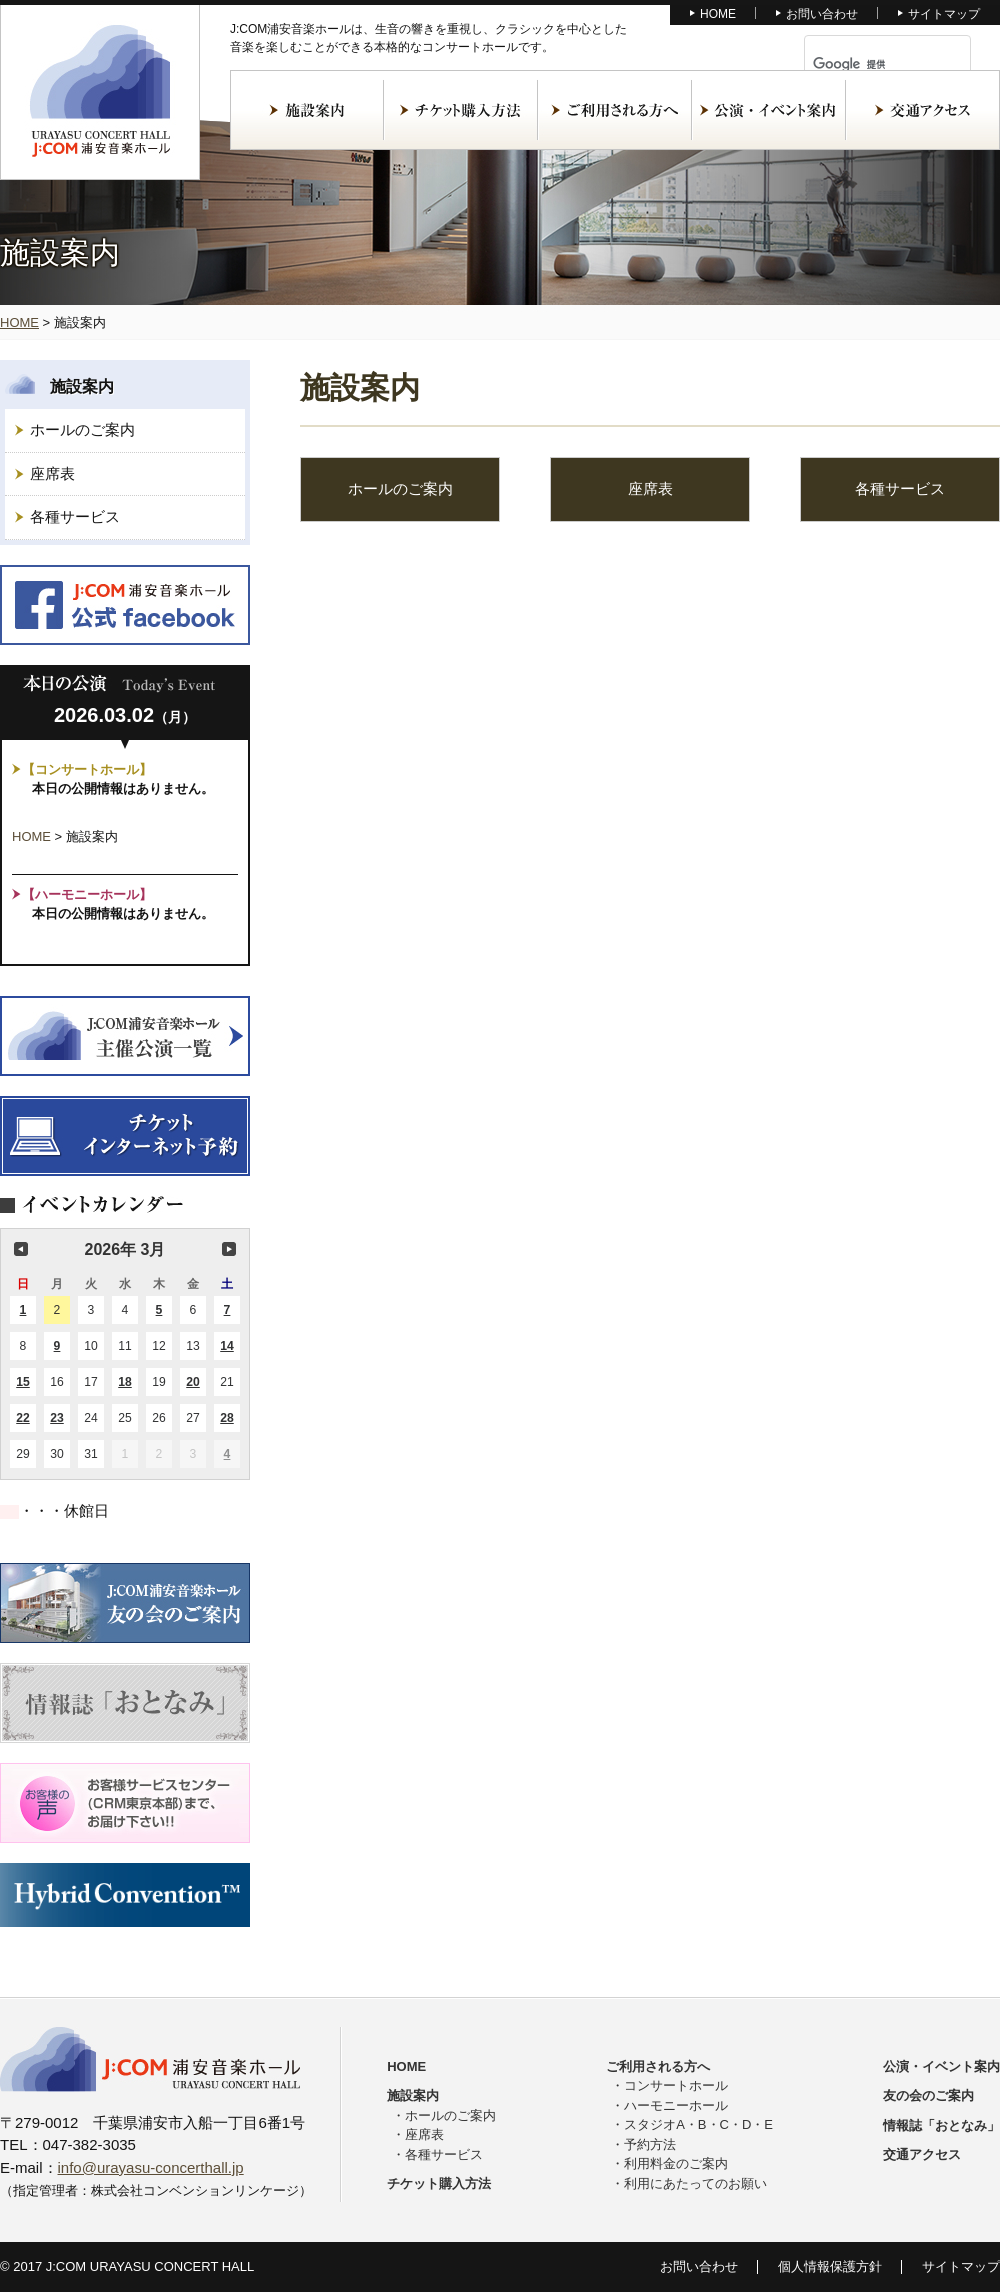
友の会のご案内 (928, 2095)
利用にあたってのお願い (695, 2183)
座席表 (52, 473)
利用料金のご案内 (676, 2163)
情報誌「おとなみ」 (941, 2125)
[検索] (864, 64)
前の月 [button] (21, 1249)
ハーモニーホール (676, 2105)
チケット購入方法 (461, 110)
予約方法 (650, 2144)
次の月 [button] (229, 1249)
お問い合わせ (822, 14)
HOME (718, 14)
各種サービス (75, 516)
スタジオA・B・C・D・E (698, 2124)
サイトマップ (944, 14)
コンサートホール (676, 2085)
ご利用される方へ (615, 110)
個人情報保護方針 (830, 2266)
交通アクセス (923, 110)
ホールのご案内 (82, 429)
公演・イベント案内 (769, 110)
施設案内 (307, 110)
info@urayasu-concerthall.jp (151, 2167)
